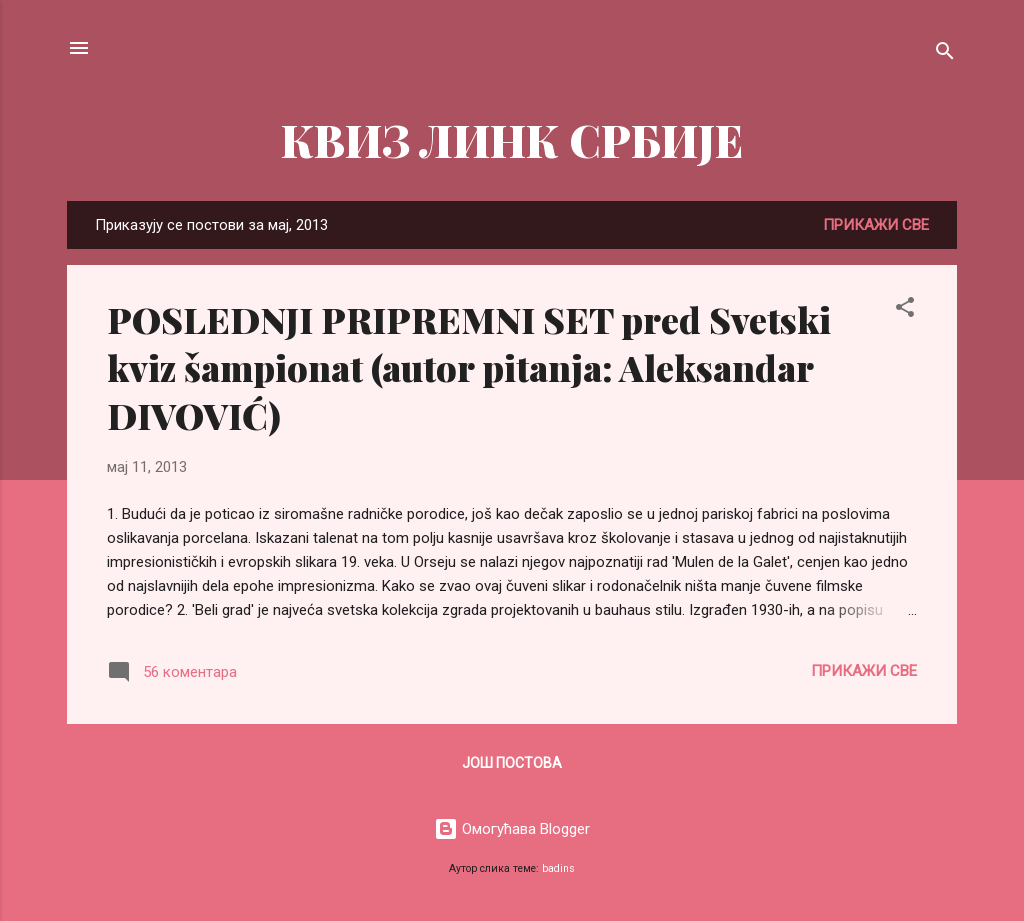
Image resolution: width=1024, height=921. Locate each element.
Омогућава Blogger (512, 829)
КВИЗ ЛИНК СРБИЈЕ (512, 139)
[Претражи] (945, 54)
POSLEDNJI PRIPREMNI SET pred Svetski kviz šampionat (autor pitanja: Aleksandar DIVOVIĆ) (469, 367)
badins (558, 868)
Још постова (512, 763)
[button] (905, 310)
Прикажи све (876, 225)
